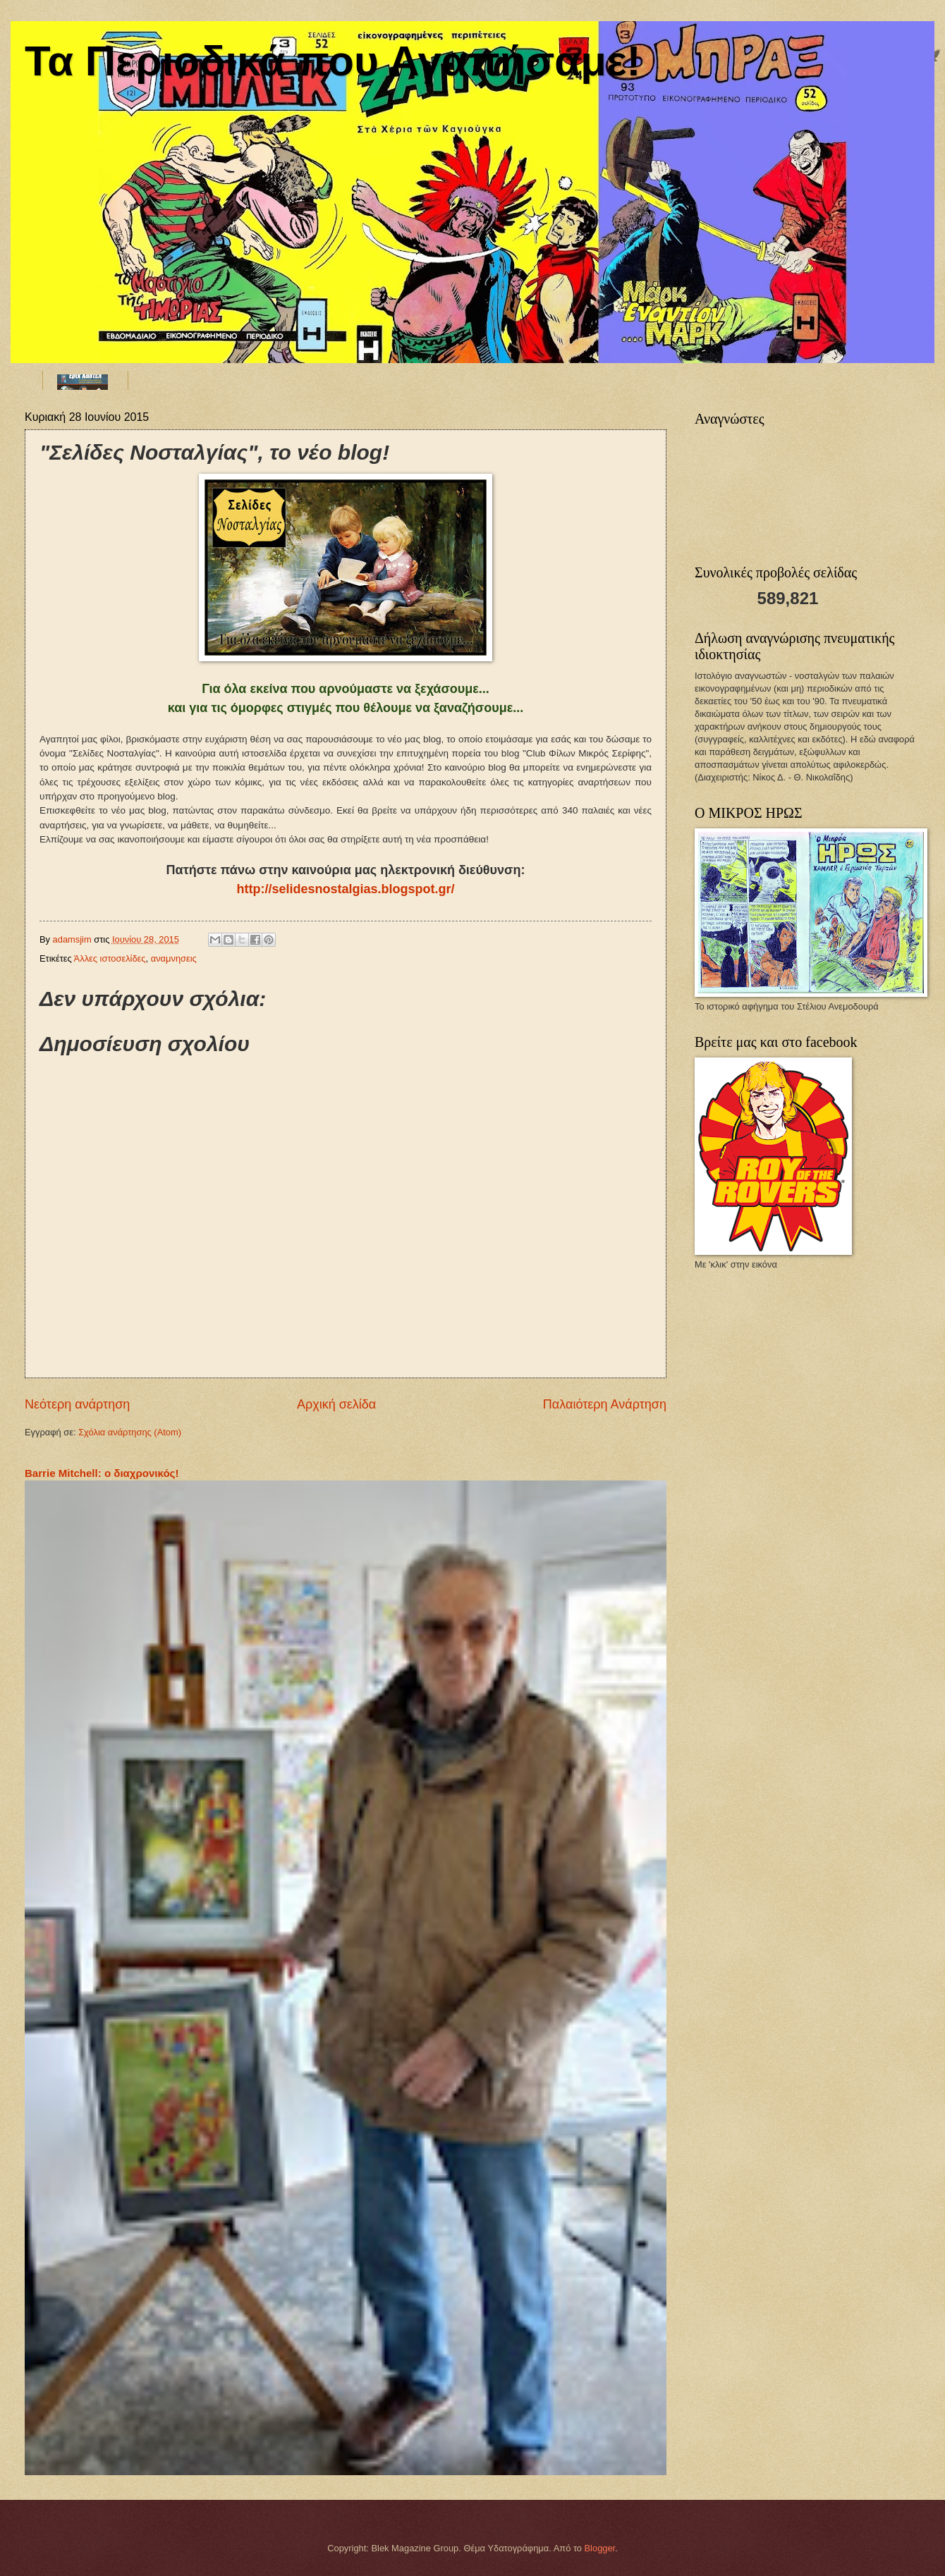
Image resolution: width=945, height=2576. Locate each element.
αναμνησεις (174, 958)
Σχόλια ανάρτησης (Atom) (129, 1432)
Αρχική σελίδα (336, 1404)
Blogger (600, 2548)
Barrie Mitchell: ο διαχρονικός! (101, 1473)
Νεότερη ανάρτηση (77, 1404)
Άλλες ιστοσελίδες (110, 958)
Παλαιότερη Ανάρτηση (604, 1404)
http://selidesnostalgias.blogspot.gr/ (345, 889)
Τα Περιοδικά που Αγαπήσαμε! (332, 61)
